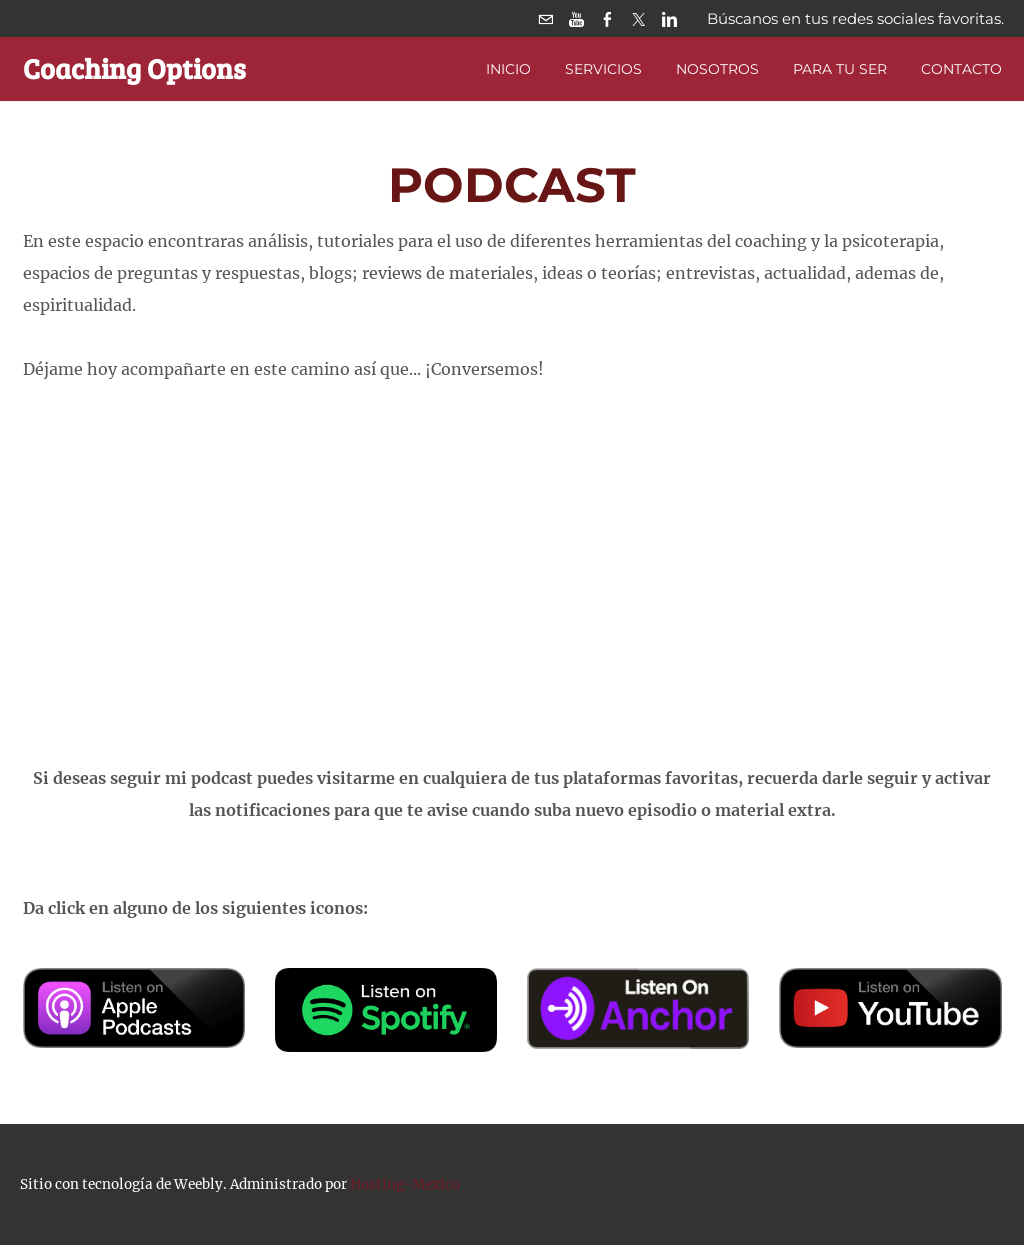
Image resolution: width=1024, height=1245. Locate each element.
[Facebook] (607, 18)
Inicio (508, 69)
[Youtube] (576, 18)
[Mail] (545, 18)
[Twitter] (638, 18)
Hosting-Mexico (405, 1184)
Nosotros (717, 69)
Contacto (961, 69)
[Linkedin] (669, 18)
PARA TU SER (840, 69)
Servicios (603, 69)
